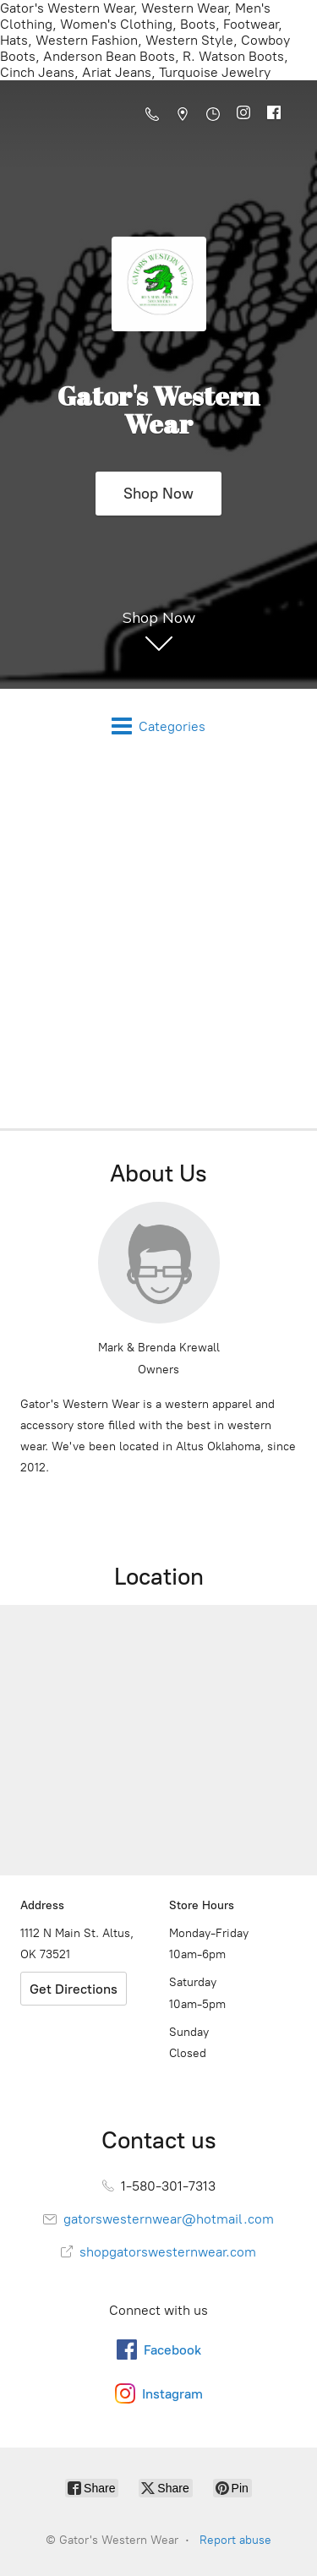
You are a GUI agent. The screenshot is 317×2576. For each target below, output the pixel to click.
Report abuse (235, 2540)
